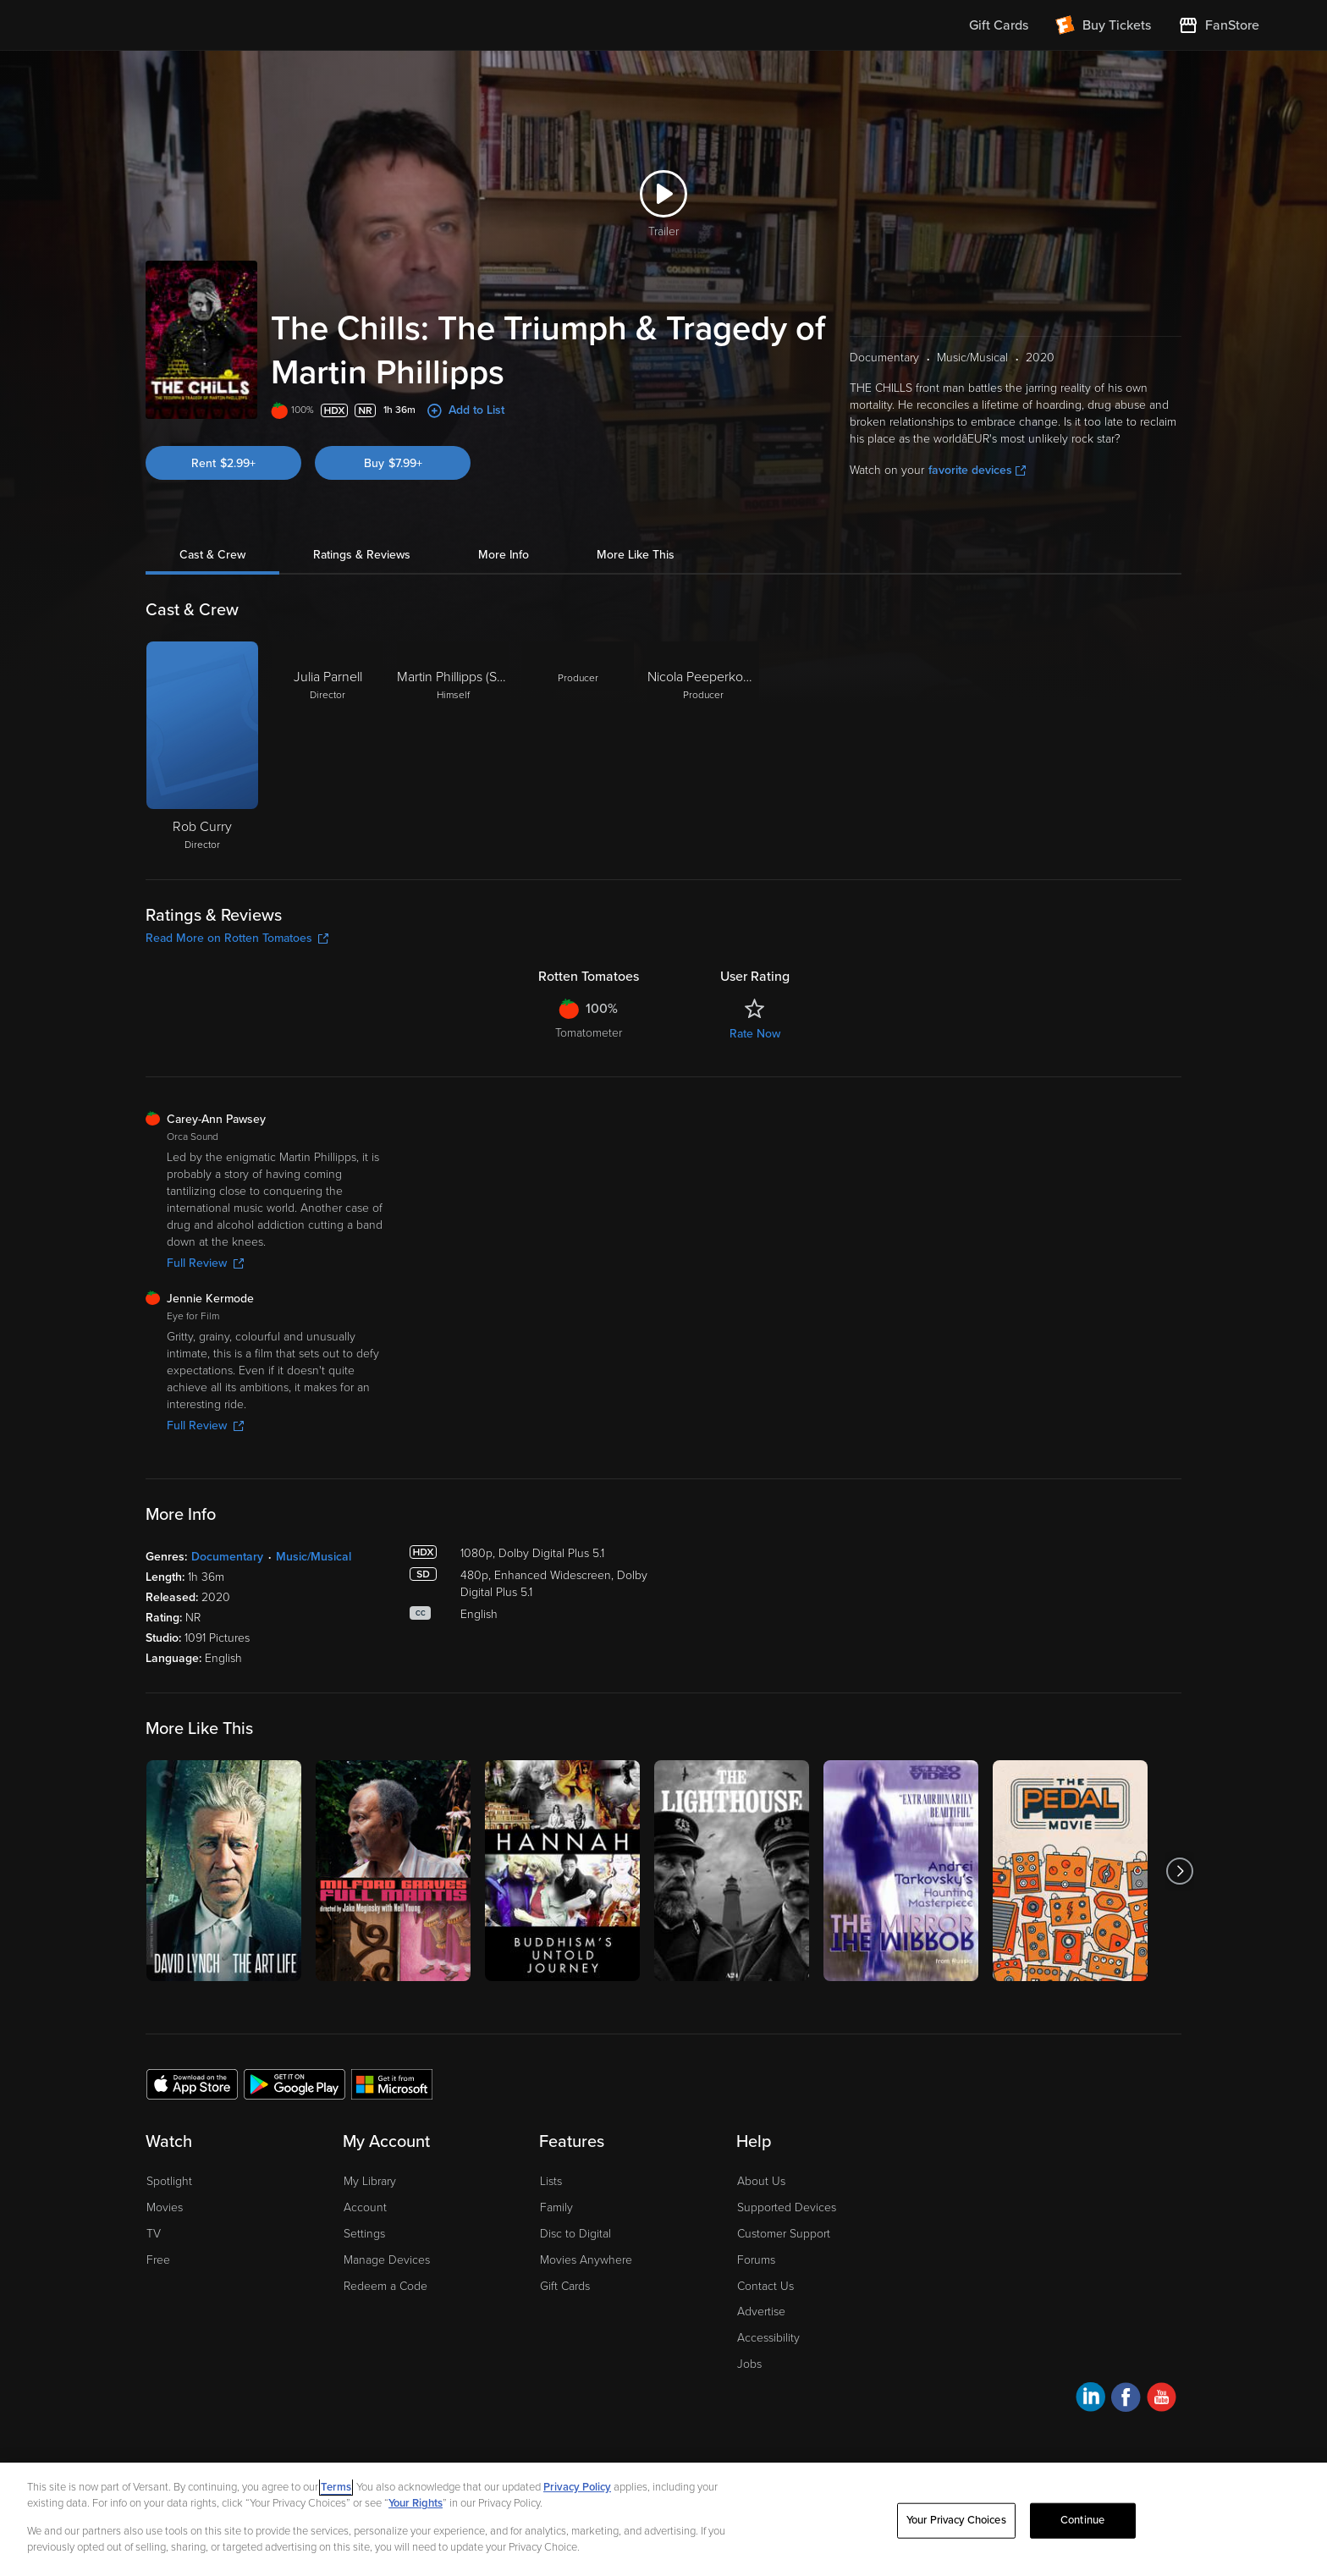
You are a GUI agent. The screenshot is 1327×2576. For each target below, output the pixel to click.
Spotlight (169, 2181)
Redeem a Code (385, 2286)
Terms (336, 2487)
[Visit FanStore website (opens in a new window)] (1218, 25)
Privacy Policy (577, 2487)
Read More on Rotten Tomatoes (237, 938)
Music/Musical (313, 1556)
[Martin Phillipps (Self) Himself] (452, 747)
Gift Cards (565, 2286)
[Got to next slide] (1179, 1870)
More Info (503, 555)
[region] (663, 2519)
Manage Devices (387, 2260)
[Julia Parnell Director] (327, 747)
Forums (756, 2260)
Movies (164, 2207)
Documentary (227, 1556)
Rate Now (755, 1034)
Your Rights (415, 2503)
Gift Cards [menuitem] (998, 25)
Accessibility (768, 2338)
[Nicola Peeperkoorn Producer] (703, 747)
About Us (761, 2181)
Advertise (761, 2311)
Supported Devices (786, 2207)
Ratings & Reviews (361, 555)
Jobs (749, 2364)
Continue (1082, 2520)
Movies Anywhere (586, 2260)
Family (556, 2207)
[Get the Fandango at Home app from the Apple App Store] (192, 2083)
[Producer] (578, 747)
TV (153, 2233)
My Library (370, 2181)
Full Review (205, 1263)
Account (365, 2207)
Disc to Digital (575, 2233)
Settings (364, 2233)
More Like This (636, 555)
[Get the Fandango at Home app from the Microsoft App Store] (391, 2083)
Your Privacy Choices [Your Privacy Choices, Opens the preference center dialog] (956, 2520)
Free (158, 2260)
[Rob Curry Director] (202, 747)
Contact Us (765, 2286)
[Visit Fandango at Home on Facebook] (1126, 2399)
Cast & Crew (212, 555)
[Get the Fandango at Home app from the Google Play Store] (294, 2083)
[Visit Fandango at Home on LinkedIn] (1090, 2399)
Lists (551, 2181)
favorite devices (977, 470)
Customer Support (783, 2233)
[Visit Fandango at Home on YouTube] (1161, 2399)
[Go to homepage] (171, 25)
